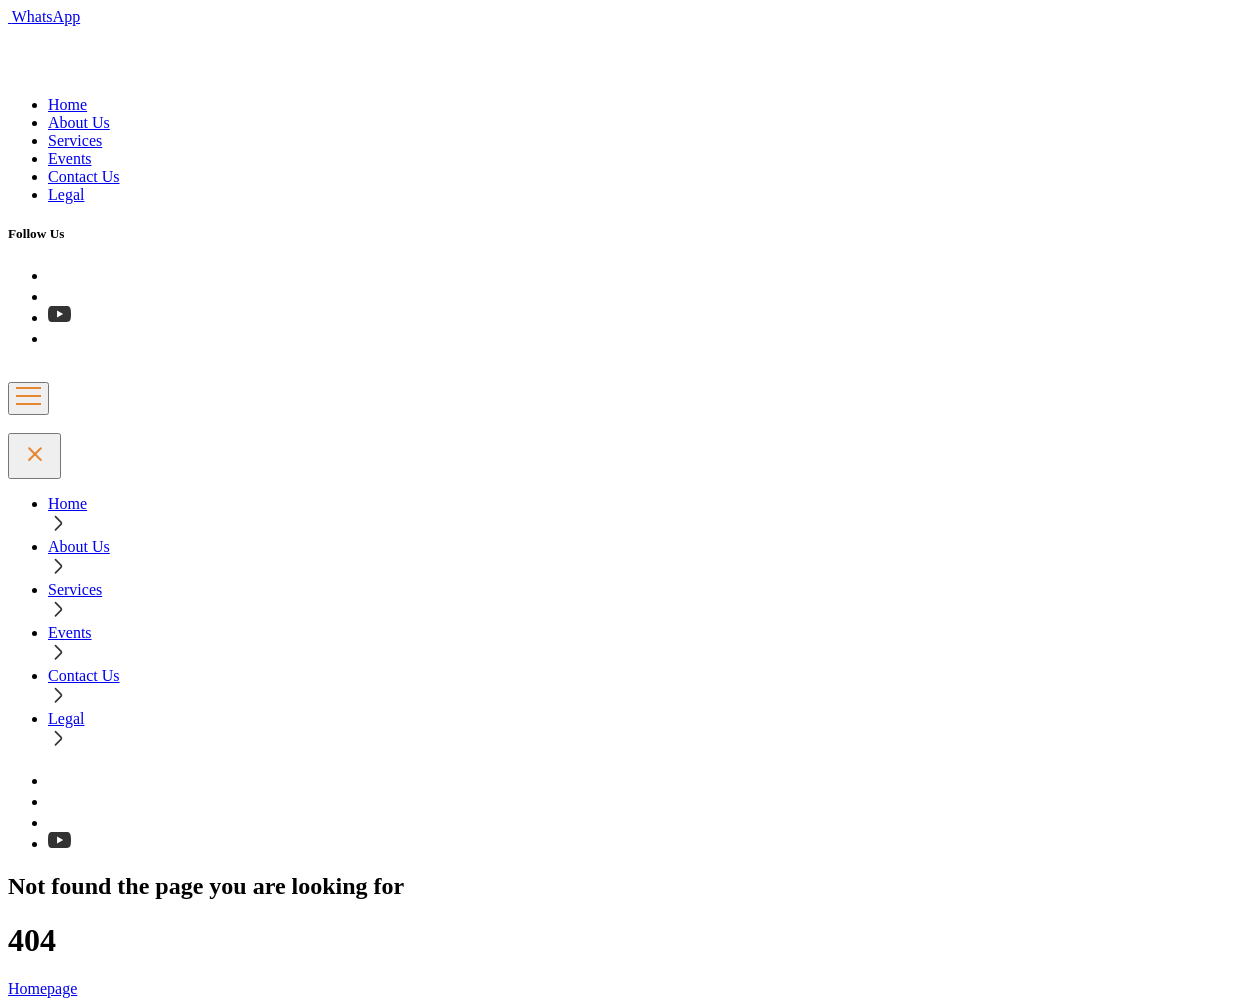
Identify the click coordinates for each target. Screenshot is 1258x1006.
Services (75, 140)
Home (67, 104)
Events (70, 158)
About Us (79, 122)
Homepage (42, 988)
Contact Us (84, 176)
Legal (66, 194)
